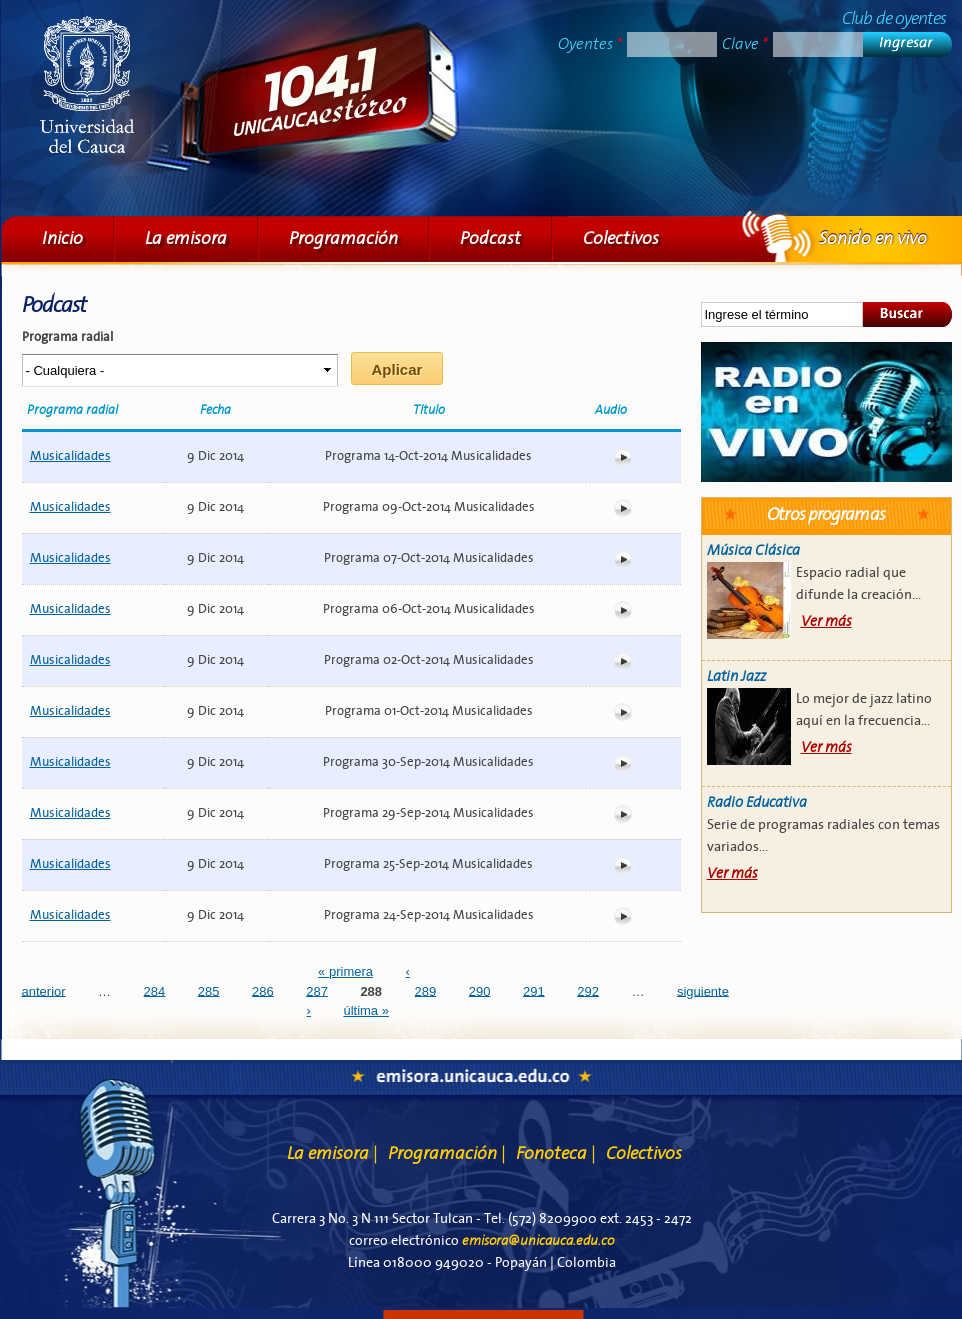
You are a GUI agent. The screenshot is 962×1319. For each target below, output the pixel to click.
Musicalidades (70, 456)
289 (426, 990)
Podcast (490, 238)
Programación (343, 238)
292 (588, 990)
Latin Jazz (736, 676)
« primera (345, 971)
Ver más (826, 621)
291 (534, 990)
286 (263, 990)
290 (480, 990)
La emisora (186, 238)
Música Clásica (753, 550)
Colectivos (621, 238)
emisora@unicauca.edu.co (538, 1241)
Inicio (62, 238)
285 (209, 990)
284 (155, 990)
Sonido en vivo (826, 412)
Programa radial (67, 337)
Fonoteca (556, 1153)
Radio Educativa (757, 802)
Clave (745, 44)
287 (317, 990)
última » (366, 1010)
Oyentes (590, 44)
